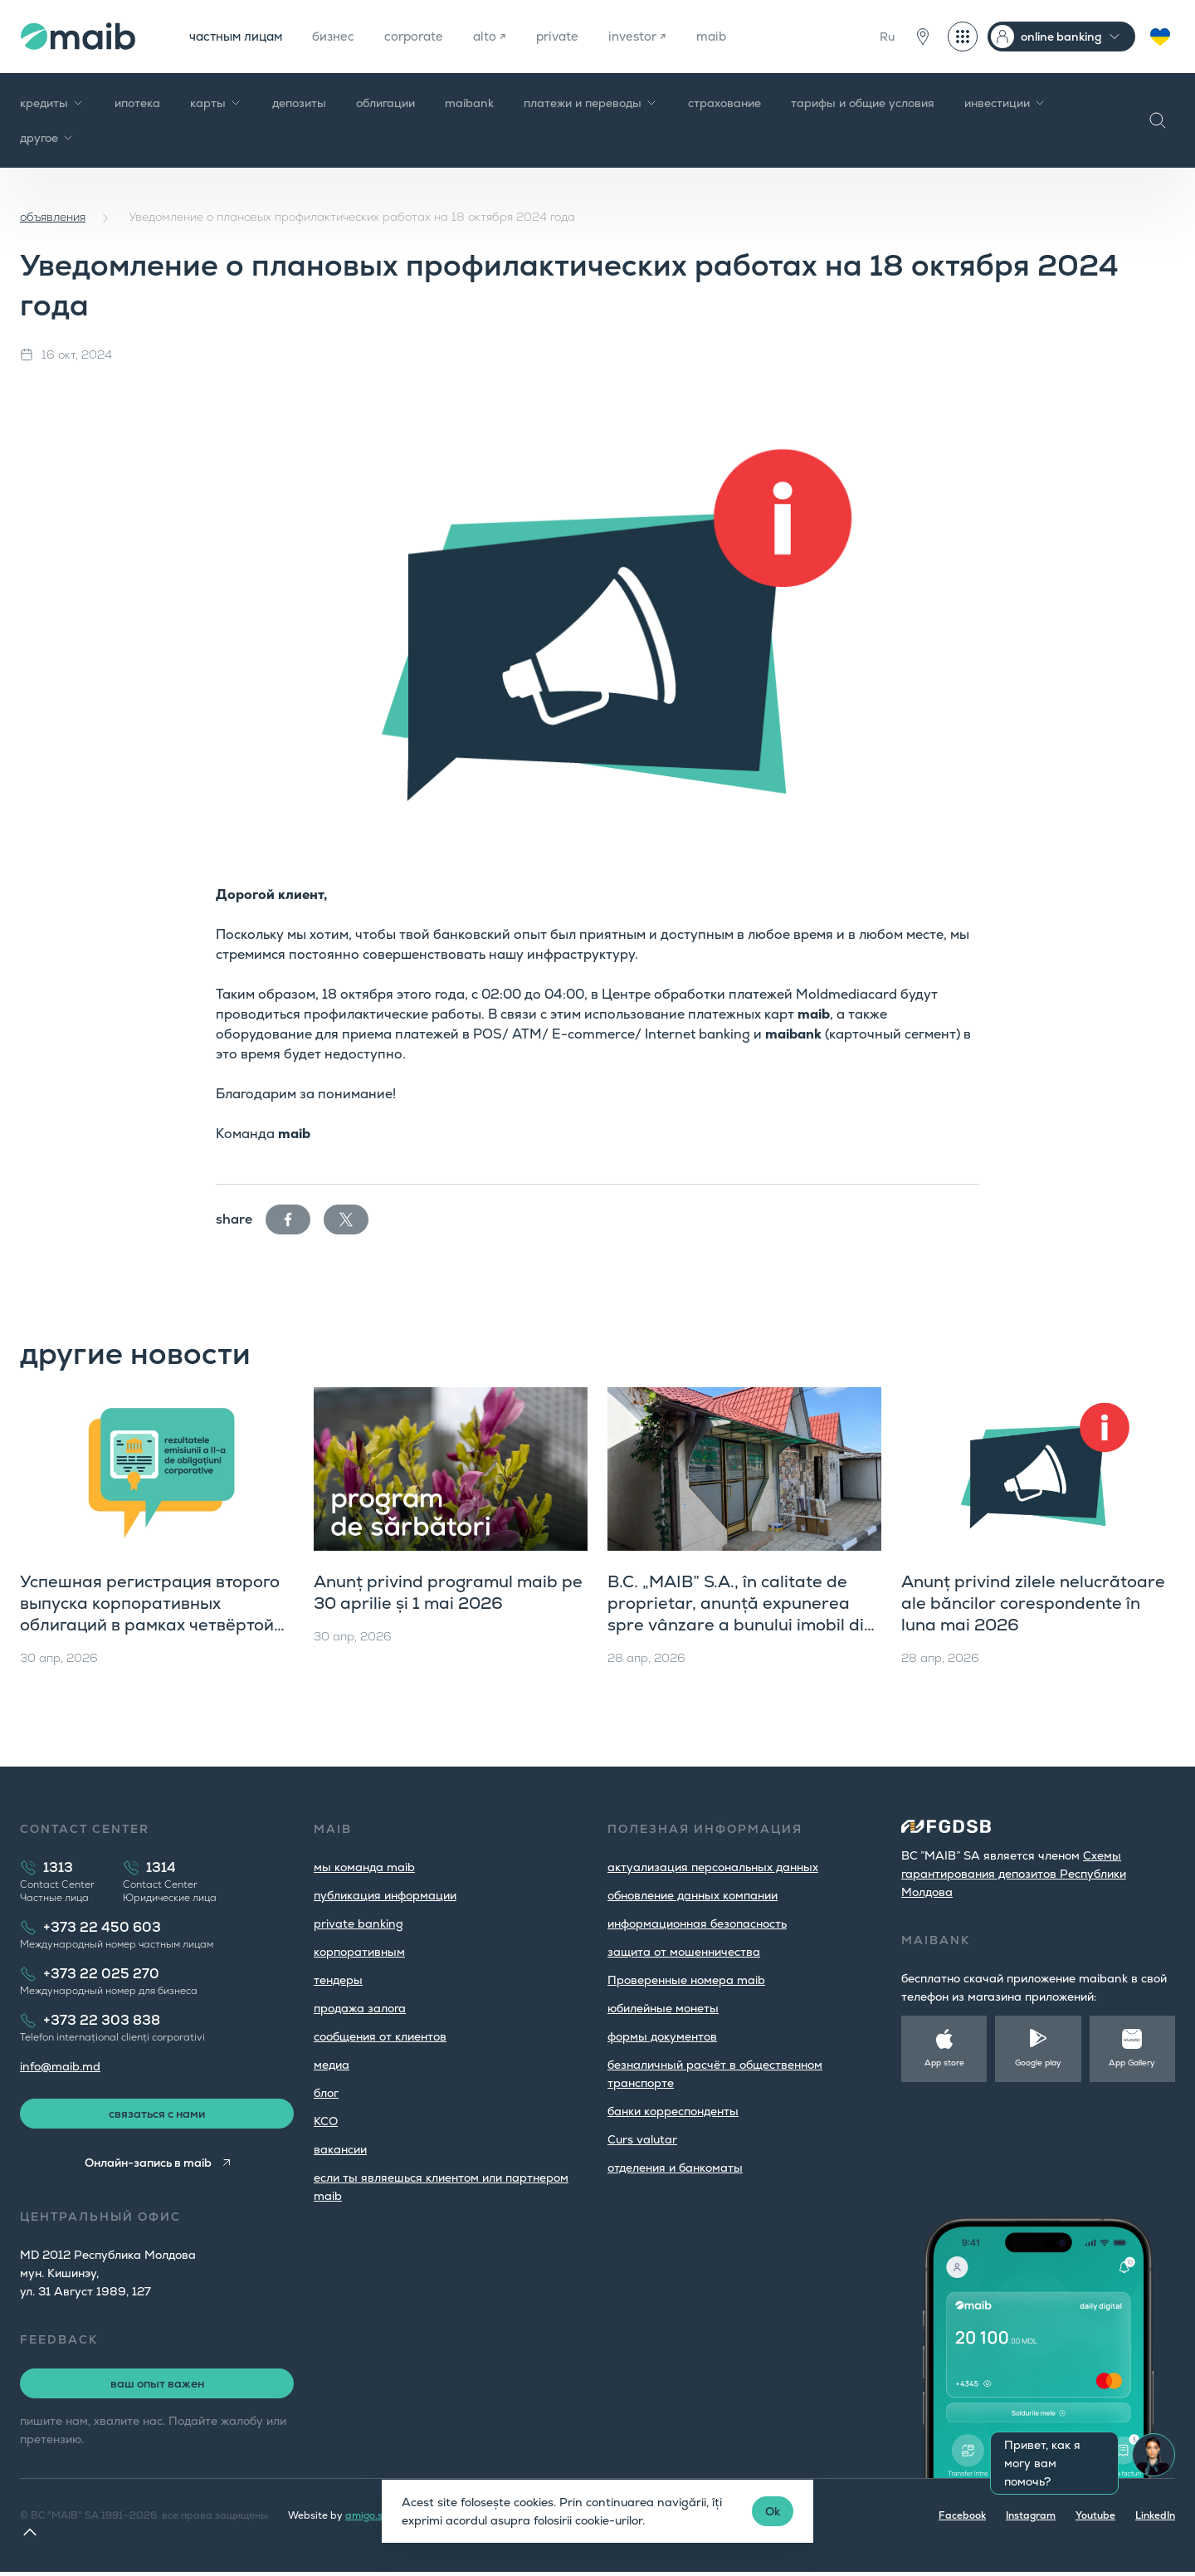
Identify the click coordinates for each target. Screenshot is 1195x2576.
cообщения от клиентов (380, 2036)
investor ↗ (661, 36)
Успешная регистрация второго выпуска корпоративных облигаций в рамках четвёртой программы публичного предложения (150, 1625)
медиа (331, 2064)
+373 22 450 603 (102, 1927)
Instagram (1031, 2519)
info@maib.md (60, 2066)
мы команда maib (364, 1867)
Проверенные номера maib (686, 1979)
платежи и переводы (591, 102)
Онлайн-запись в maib (146, 2166)
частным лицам (239, 36)
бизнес (343, 36)
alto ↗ (507, 36)
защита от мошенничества (683, 1951)
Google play (1038, 2062)
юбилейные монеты (663, 2008)
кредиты (52, 102)
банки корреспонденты (673, 2111)
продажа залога (360, 2008)
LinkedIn (1155, 2519)
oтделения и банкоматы (675, 2167)
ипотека (137, 102)
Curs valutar (642, 2139)
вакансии (340, 2149)
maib (738, 36)
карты (216, 102)
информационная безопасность (697, 1923)
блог (326, 2092)
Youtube (1095, 2519)
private (577, 36)
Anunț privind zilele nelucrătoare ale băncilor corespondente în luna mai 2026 (1033, 1603)
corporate (428, 36)
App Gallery (1132, 2062)
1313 (58, 1867)
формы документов (662, 2036)
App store (944, 2062)
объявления (52, 216)
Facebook (962, 2519)
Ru (887, 36)
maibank (469, 102)
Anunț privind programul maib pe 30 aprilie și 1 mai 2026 (448, 1592)
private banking (358, 1923)
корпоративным (359, 1951)
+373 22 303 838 (101, 2020)
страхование (724, 102)
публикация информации (385, 1895)
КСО (326, 2121)
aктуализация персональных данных (712, 1867)
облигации (385, 102)
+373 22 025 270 (101, 1973)
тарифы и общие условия (862, 102)
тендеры (338, 1979)
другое (47, 137)
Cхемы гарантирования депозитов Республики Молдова (1013, 1873)
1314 (161, 1867)
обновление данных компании (692, 1895)
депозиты (299, 102)
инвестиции (1005, 102)
